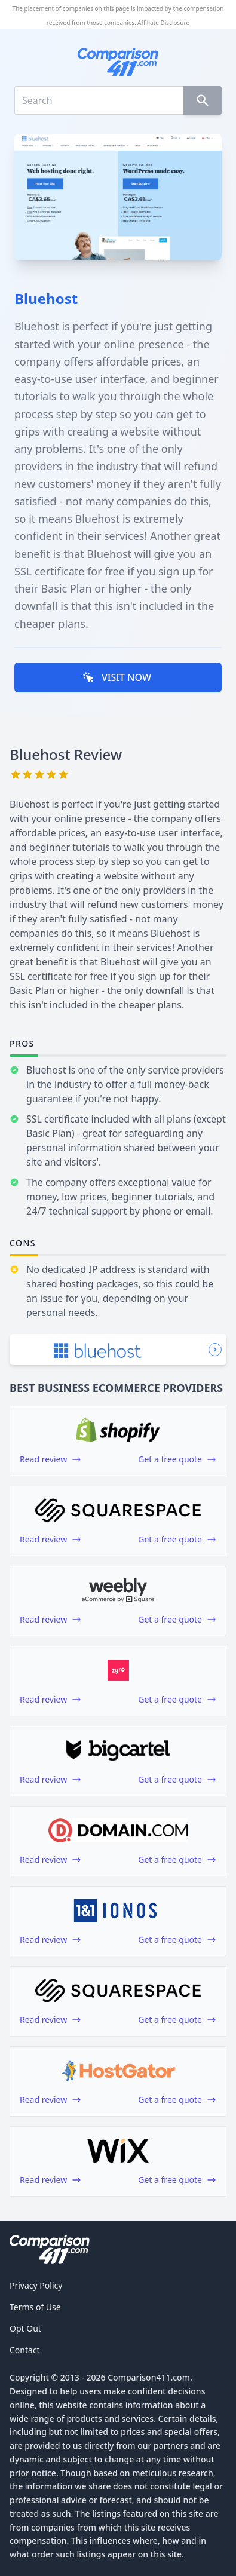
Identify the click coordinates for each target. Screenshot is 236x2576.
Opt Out (25, 2328)
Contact (25, 2350)
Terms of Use (35, 2307)
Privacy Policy (36, 2285)
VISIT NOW (116, 677)
